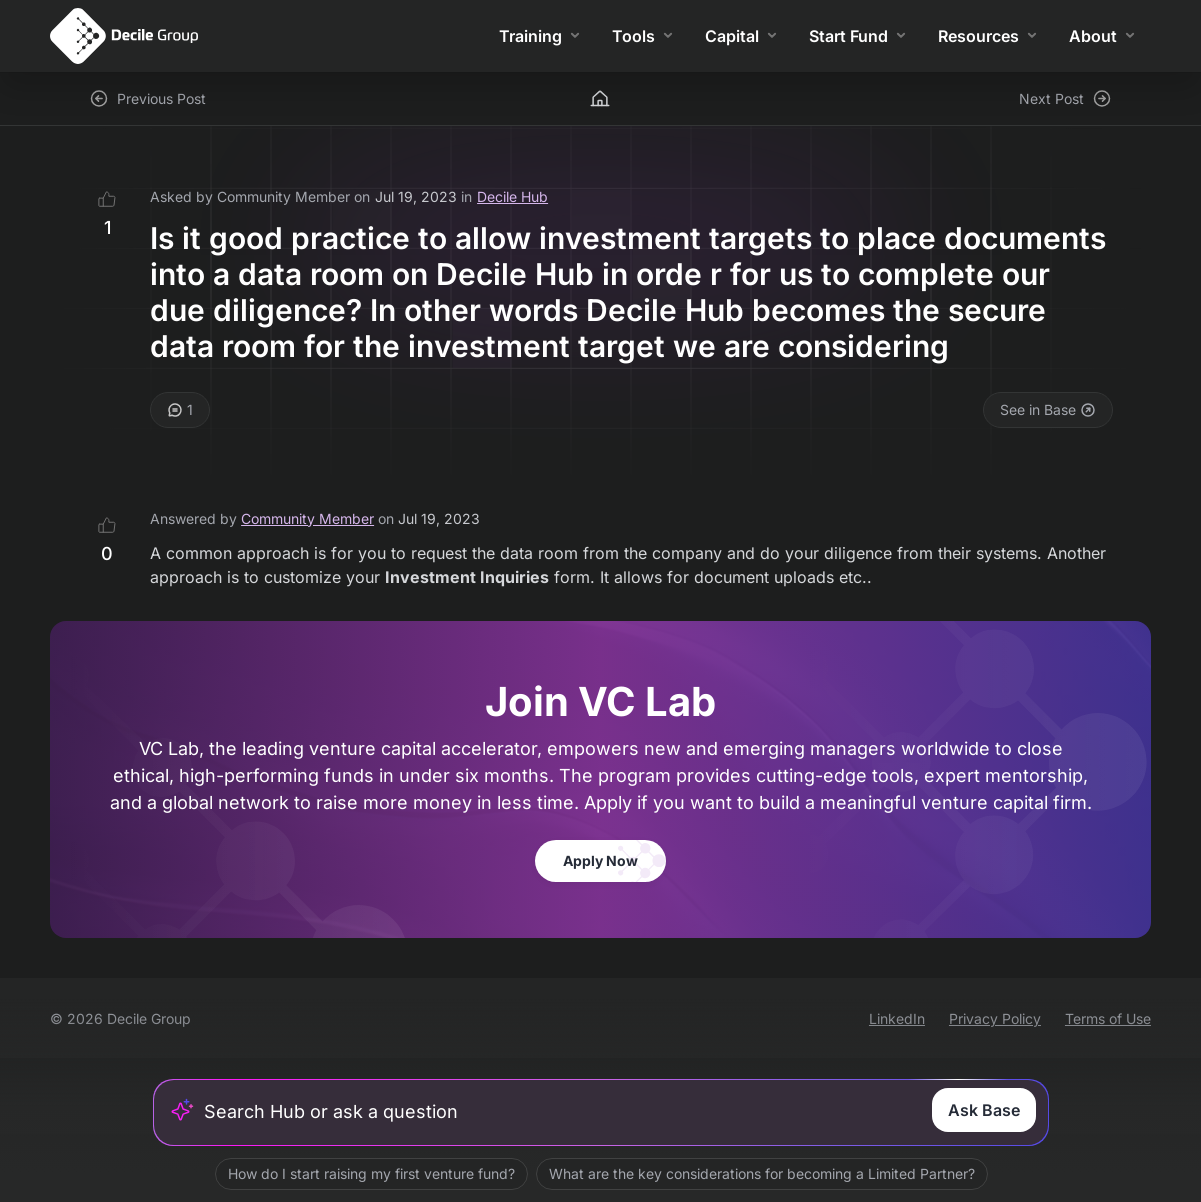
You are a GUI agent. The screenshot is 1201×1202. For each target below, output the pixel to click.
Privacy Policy (995, 1018)
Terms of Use (1108, 1018)
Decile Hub (512, 196)
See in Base (1048, 409)
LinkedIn (897, 1018)
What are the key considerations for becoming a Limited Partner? (761, 1173)
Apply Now (600, 860)
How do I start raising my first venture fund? (370, 1173)
